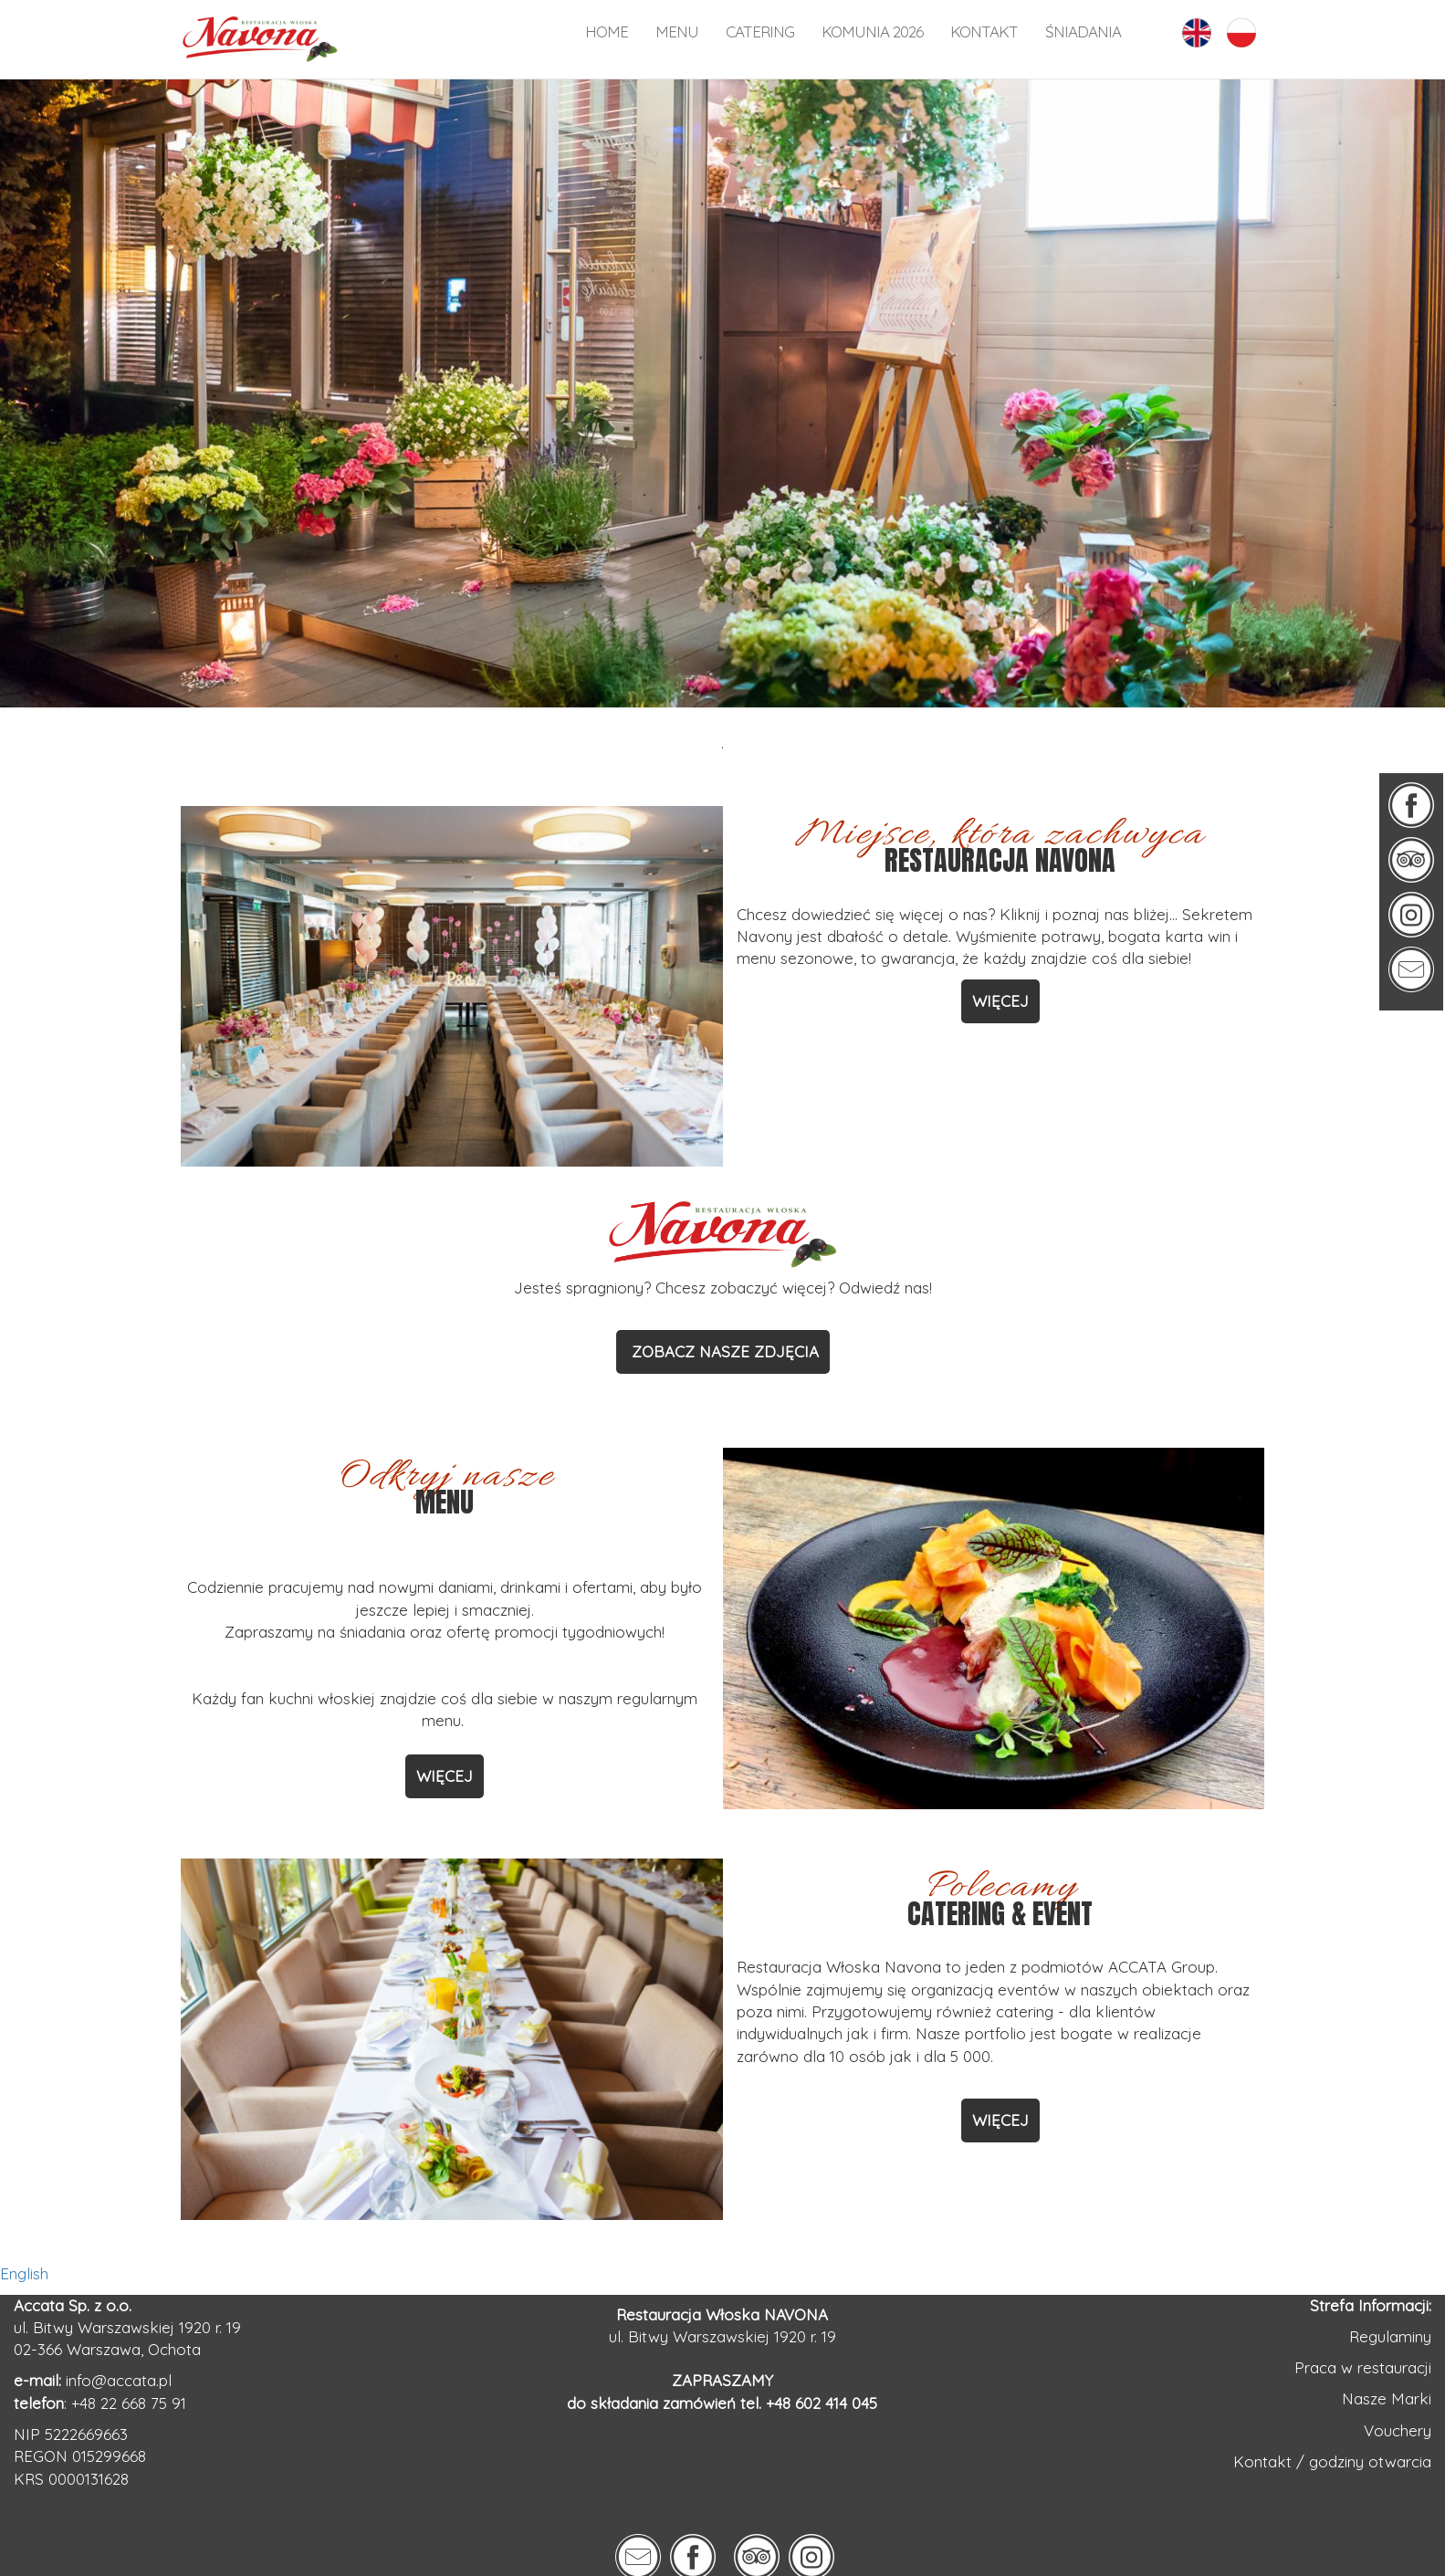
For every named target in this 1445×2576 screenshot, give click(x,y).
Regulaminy (1390, 2336)
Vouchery (1397, 2430)
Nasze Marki (1386, 2398)
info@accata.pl (119, 2380)
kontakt (984, 31)
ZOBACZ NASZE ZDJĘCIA (723, 1351)
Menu (676, 31)
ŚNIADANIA (1083, 31)
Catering (760, 31)
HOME (606, 31)
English (24, 2273)
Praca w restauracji (1362, 2367)
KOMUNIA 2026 (872, 31)
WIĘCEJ (1000, 1001)
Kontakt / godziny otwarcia (1332, 2461)
